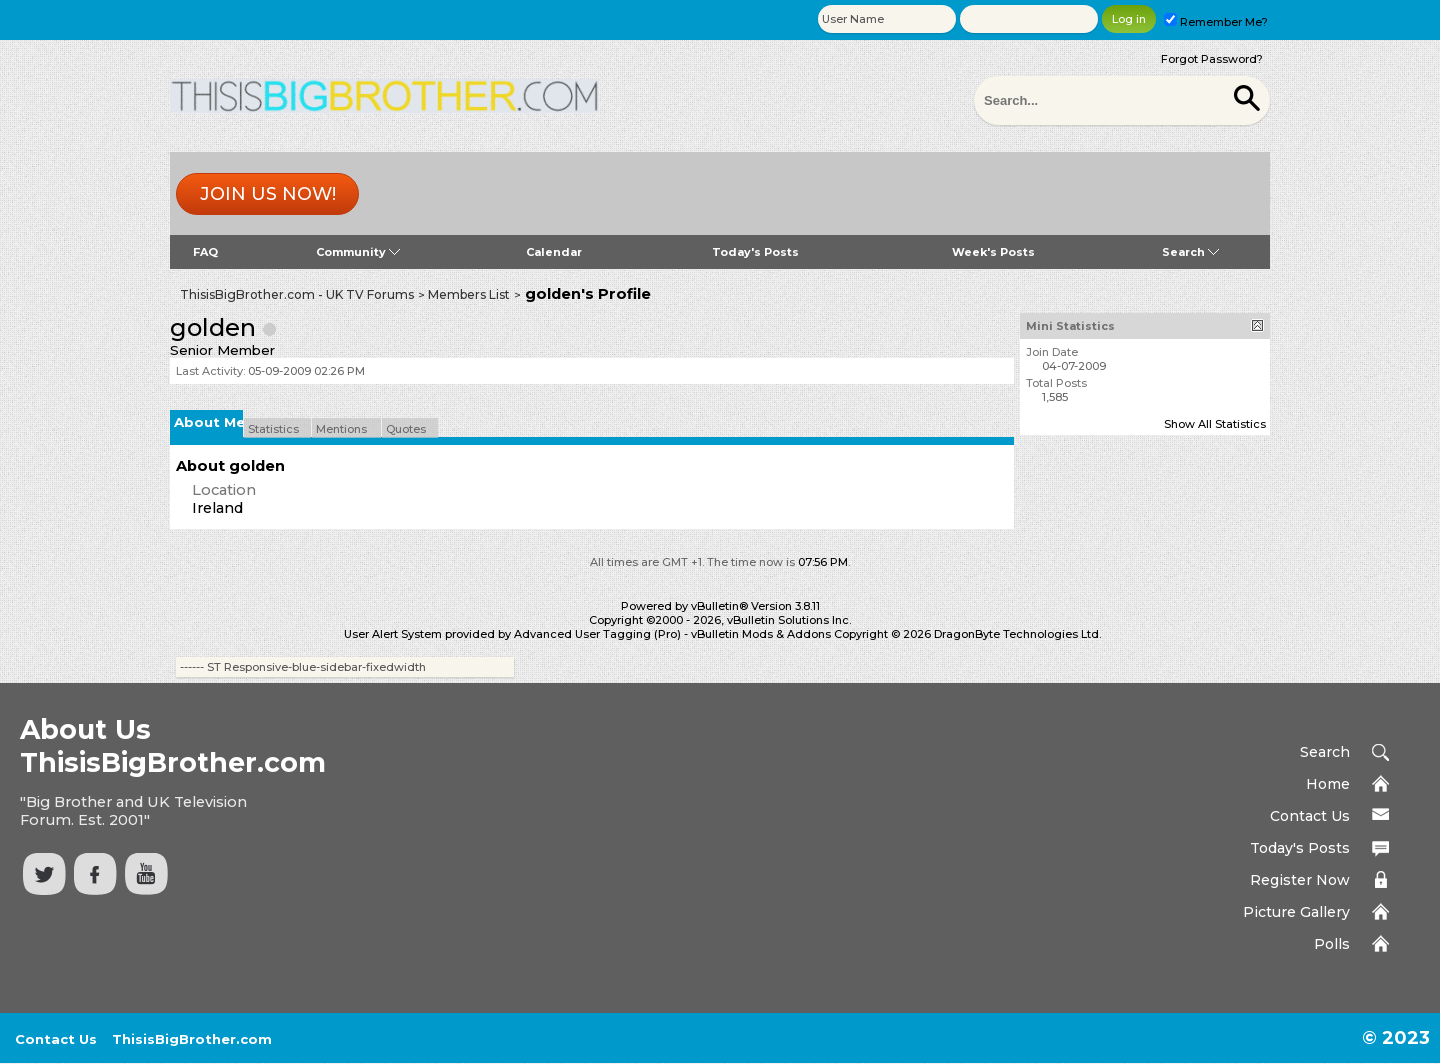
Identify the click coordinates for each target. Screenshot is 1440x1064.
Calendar (554, 252)
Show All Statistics (1215, 424)
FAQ (205, 252)
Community (358, 252)
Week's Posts (993, 252)
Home (1328, 784)
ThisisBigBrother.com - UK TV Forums (297, 294)
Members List (469, 294)
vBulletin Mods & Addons (761, 634)
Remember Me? (1216, 22)
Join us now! (268, 194)
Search (1190, 252)
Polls (1332, 944)
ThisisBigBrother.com (192, 1039)
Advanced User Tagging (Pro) (597, 634)
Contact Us (1310, 816)
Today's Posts (755, 252)
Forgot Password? (1212, 59)
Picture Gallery (1296, 912)
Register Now (1300, 880)
